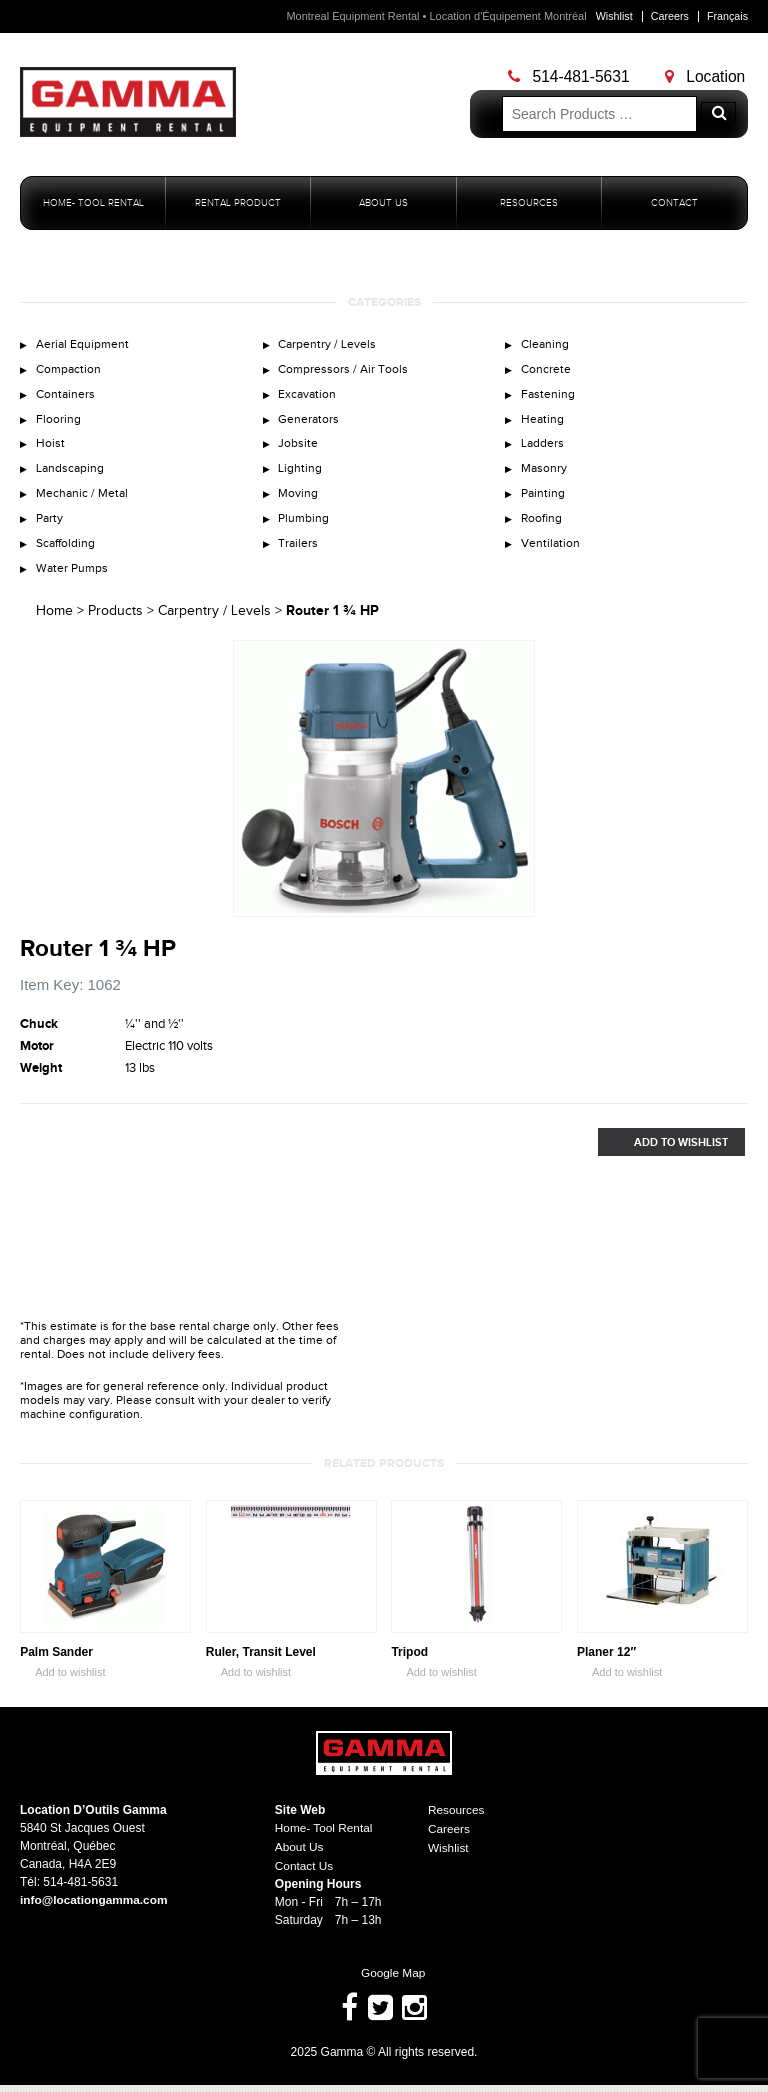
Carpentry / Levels (329, 345)
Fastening (548, 397)
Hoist (50, 449)
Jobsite (299, 449)
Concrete (546, 371)
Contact (674, 203)
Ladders (543, 449)
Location (708, 76)
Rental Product (238, 203)
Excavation (309, 397)
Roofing (542, 526)
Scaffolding (67, 552)
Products (115, 621)
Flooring (58, 423)
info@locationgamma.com (95, 1910)
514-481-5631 (571, 76)
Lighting (301, 474)
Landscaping (71, 474)
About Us (383, 203)
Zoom (519, 912)
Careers (668, 16)
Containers (66, 397)
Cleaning (546, 345)
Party (50, 526)
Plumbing (305, 526)
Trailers (299, 552)
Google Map (384, 1981)
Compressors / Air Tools (345, 371)
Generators (310, 423)
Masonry (545, 474)
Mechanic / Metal (84, 500)
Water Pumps (73, 578)
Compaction (70, 371)
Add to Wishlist (663, 1152)
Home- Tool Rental (93, 203)
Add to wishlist (62, 1683)
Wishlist (612, 16)
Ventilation (551, 552)
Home (54, 621)
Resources (529, 203)
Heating (543, 423)
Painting (544, 500)
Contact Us (304, 1874)
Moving (299, 500)
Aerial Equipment (84, 345)
